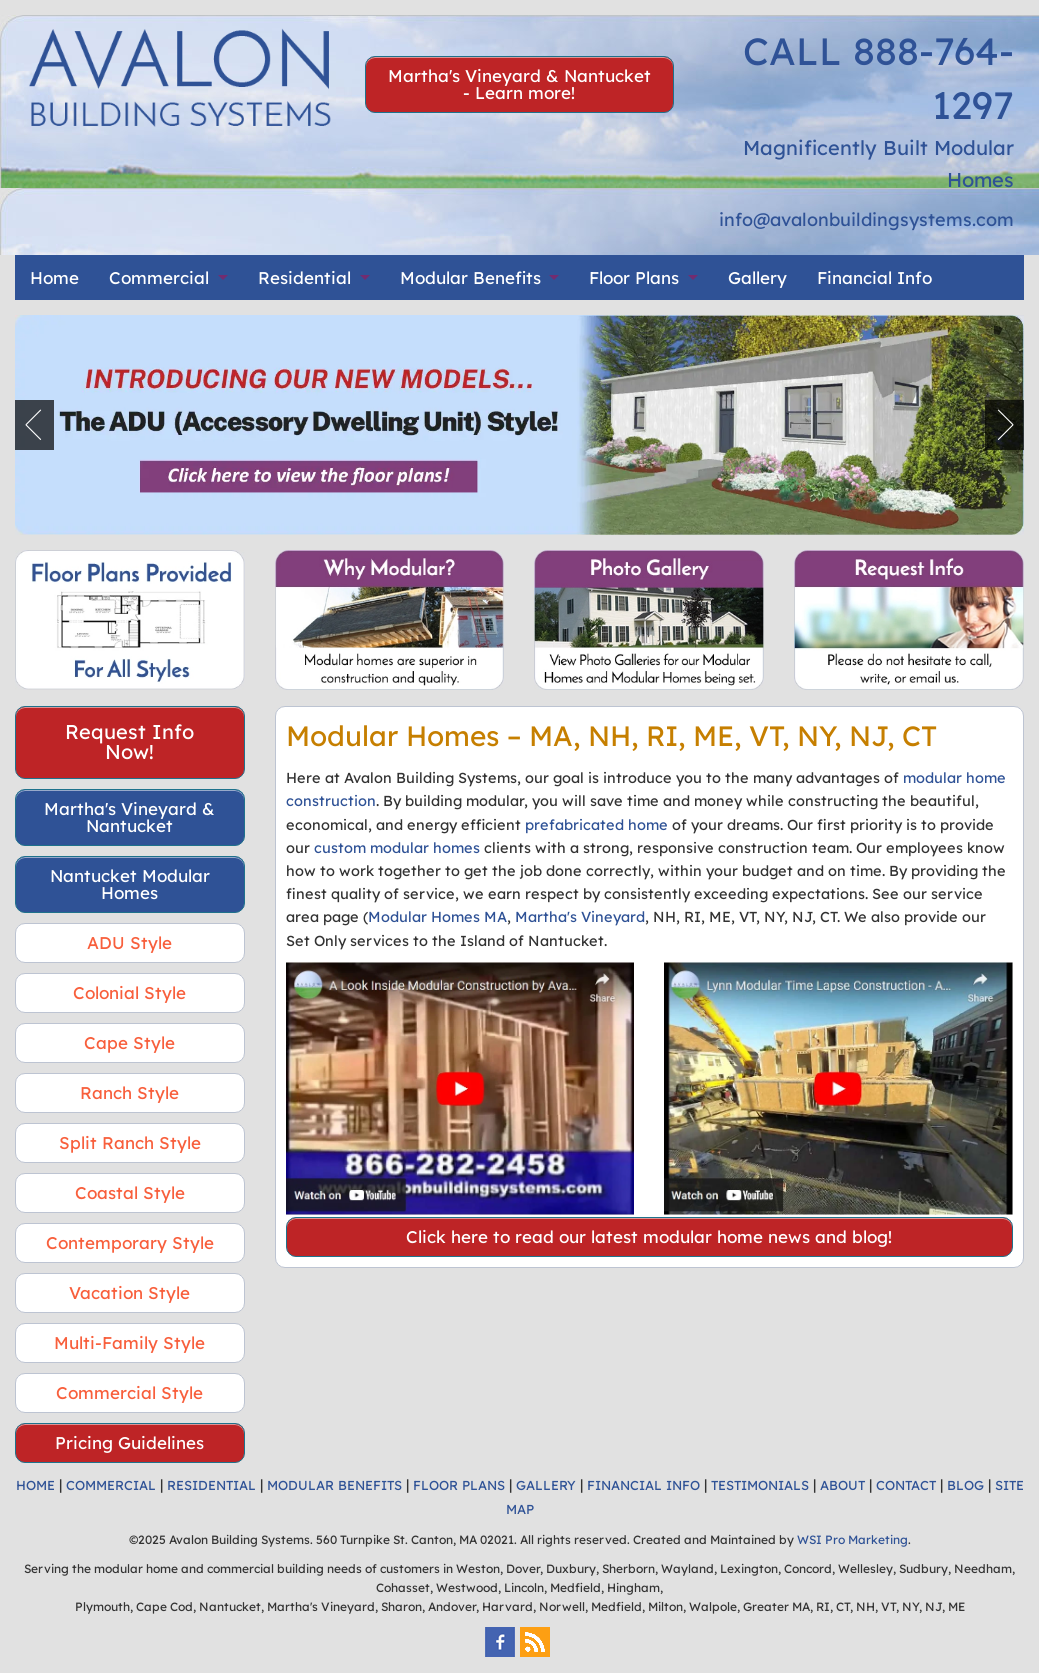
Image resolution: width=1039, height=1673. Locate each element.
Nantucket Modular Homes (130, 884)
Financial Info (874, 277)
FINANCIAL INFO (643, 1485)
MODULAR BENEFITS (334, 1485)
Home (54, 277)
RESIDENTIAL (211, 1485)
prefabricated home (596, 824)
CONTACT (906, 1485)
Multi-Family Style (129, 1342)
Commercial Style (129, 1392)
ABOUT (842, 1485)
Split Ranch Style (130, 1142)
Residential (304, 277)
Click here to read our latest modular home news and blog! (649, 1236)
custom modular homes (397, 847)
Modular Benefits (470, 277)
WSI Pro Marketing (852, 1539)
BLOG (965, 1485)
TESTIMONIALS (760, 1485)
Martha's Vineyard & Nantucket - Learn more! (519, 84)
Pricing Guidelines (129, 1442)
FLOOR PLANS (459, 1485)
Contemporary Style (130, 1242)
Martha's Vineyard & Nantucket (129, 817)
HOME (35, 1485)
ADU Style (129, 942)
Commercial (159, 277)
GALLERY (546, 1485)
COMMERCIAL (111, 1485)
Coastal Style (130, 1192)
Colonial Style (129, 992)
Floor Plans (634, 277)
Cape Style (129, 1042)
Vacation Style (129, 1292)
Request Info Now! (129, 741)
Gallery (757, 277)
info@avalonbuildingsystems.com (866, 219)
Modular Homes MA (437, 916)
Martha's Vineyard (580, 916)
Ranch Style (129, 1092)
